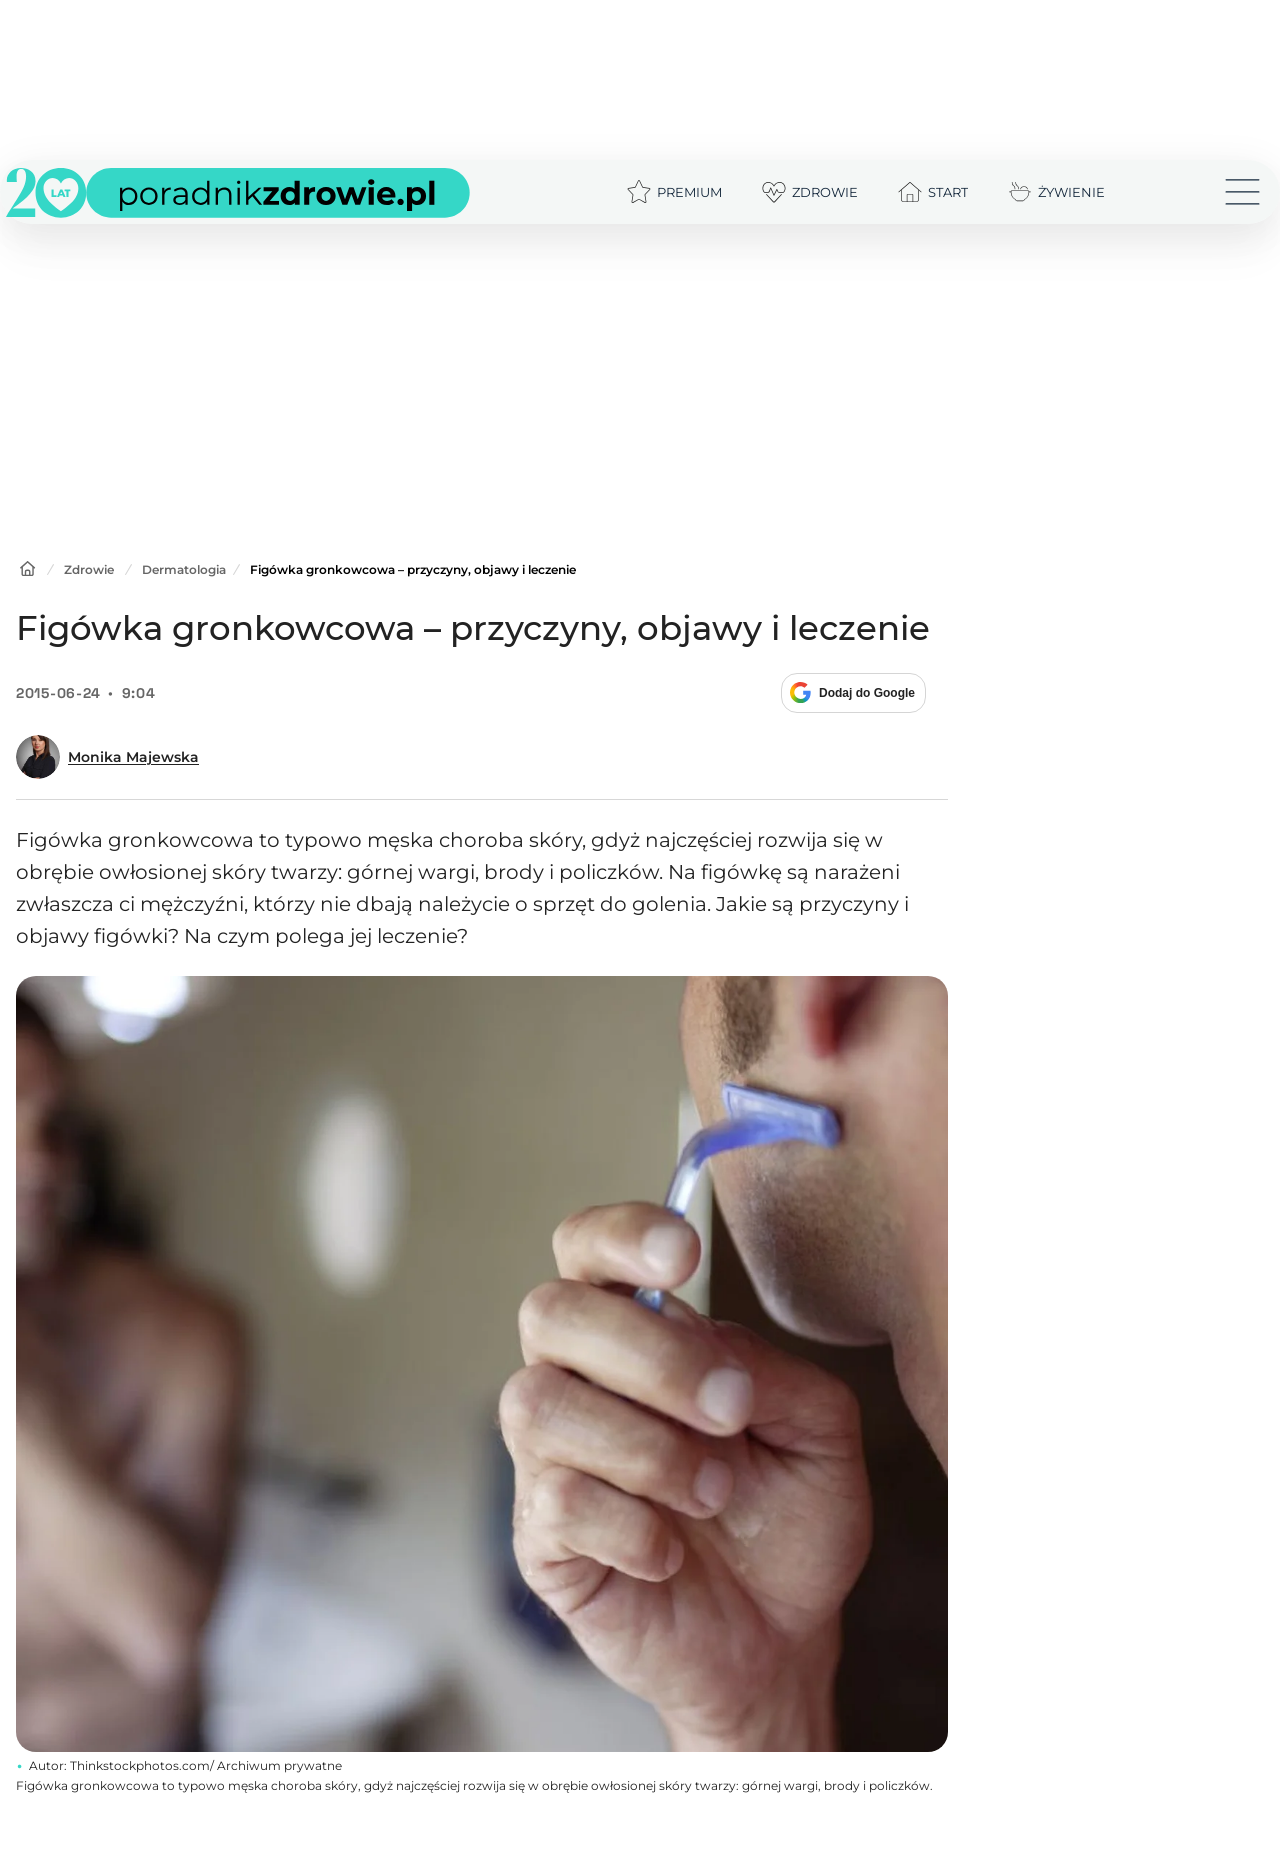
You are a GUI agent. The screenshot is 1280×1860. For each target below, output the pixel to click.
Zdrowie (89, 569)
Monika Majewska (133, 757)
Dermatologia (184, 569)
